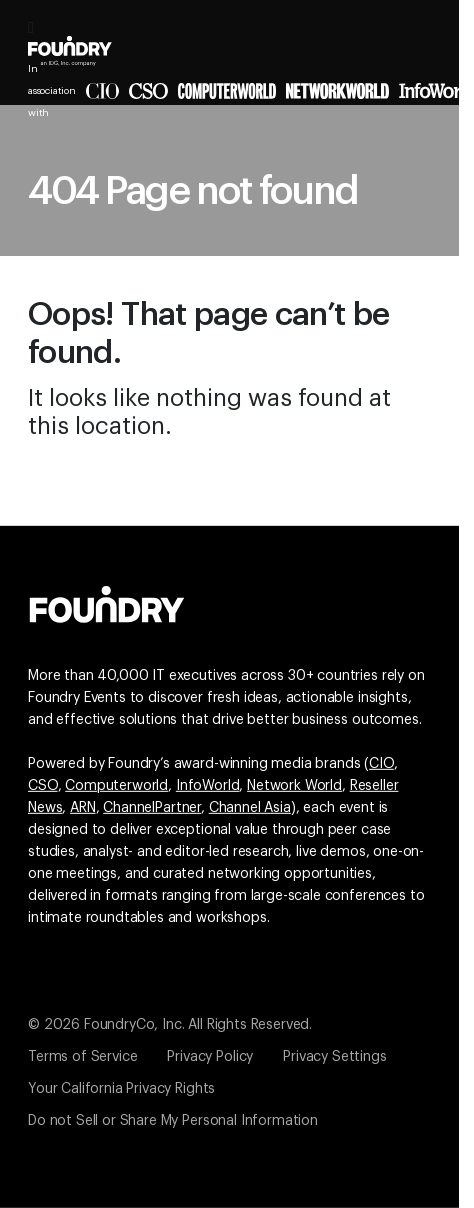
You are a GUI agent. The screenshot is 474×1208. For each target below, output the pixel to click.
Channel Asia (250, 808)
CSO (43, 786)
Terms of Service (82, 1057)
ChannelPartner (152, 808)
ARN (83, 808)
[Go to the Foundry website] (107, 602)
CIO (381, 764)
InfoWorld (208, 786)
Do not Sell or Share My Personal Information (173, 1121)
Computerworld (116, 786)
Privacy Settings (334, 1057)
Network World (294, 786)
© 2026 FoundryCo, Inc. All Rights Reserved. (170, 1025)
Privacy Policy (210, 1057)
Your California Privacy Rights (121, 1089)
